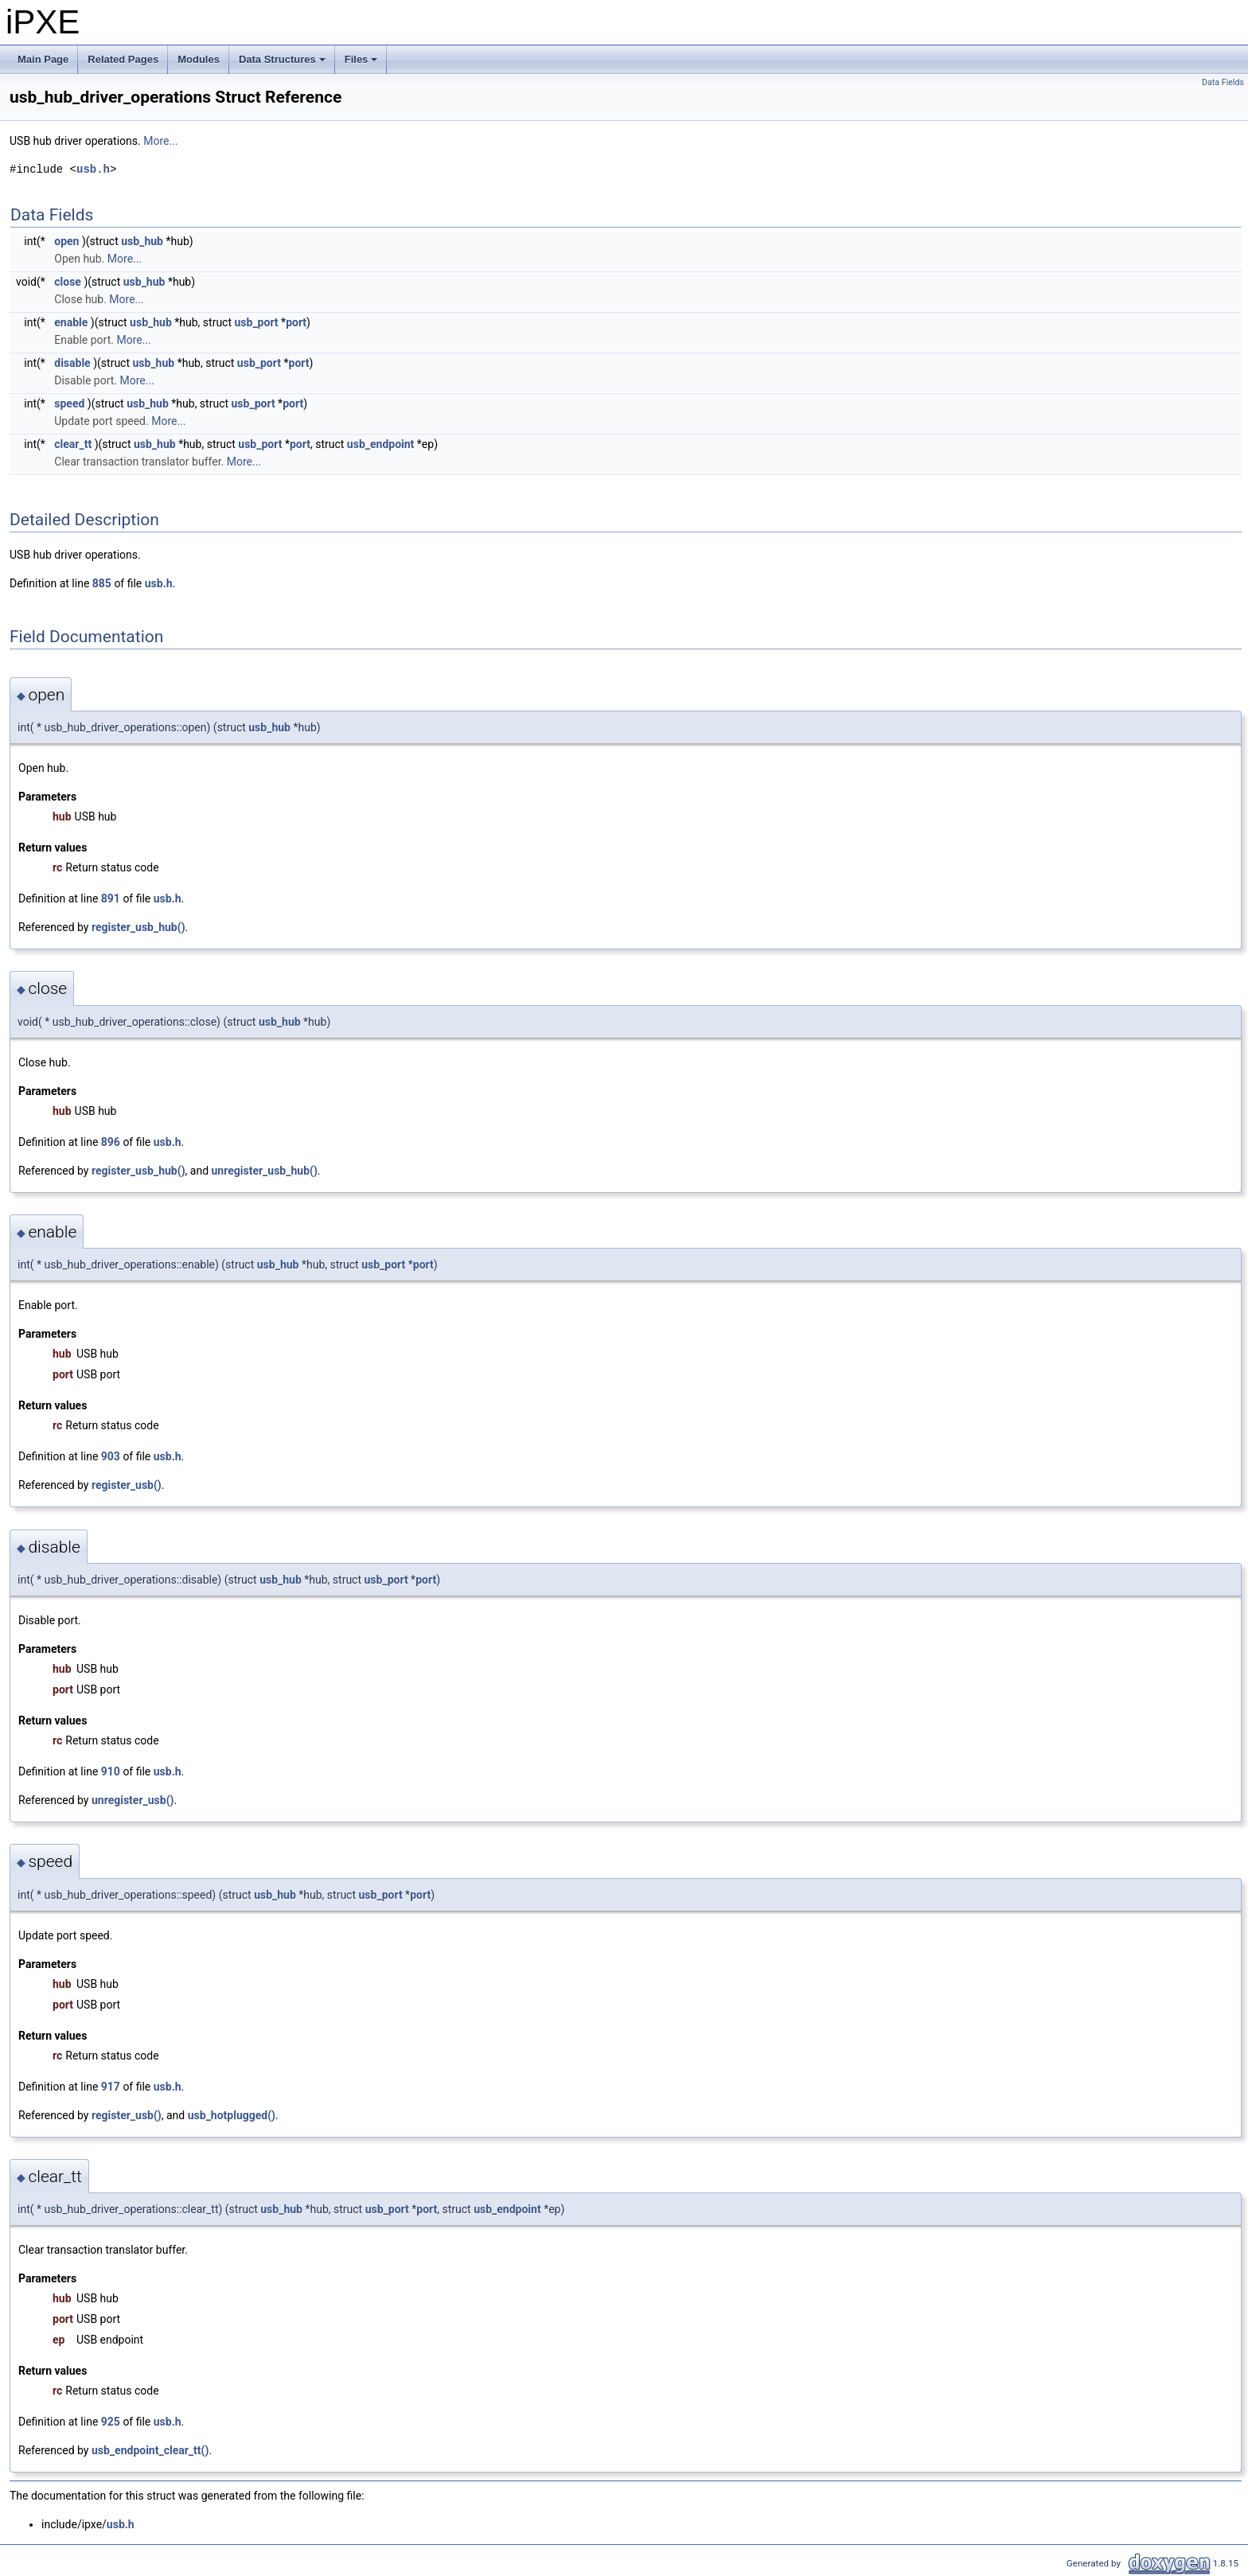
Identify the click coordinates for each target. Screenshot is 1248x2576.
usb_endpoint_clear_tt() (150, 2450)
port (296, 322)
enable (71, 322)
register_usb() (127, 1485)
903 (110, 1456)
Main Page (43, 59)
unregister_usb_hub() (265, 1170)
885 (101, 583)
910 (110, 1771)
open (66, 241)
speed (69, 403)
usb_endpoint (381, 444)
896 (110, 1142)
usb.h (93, 169)
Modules (198, 59)
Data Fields (1223, 82)
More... (160, 140)
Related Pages (123, 59)
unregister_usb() (133, 1800)
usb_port (256, 322)
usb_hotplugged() (231, 2115)
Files (362, 63)
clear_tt (73, 444)
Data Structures (283, 63)
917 (110, 2086)
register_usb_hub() (138, 927)
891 (110, 898)
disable (72, 363)
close (67, 281)
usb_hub (142, 241)
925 (110, 2421)
